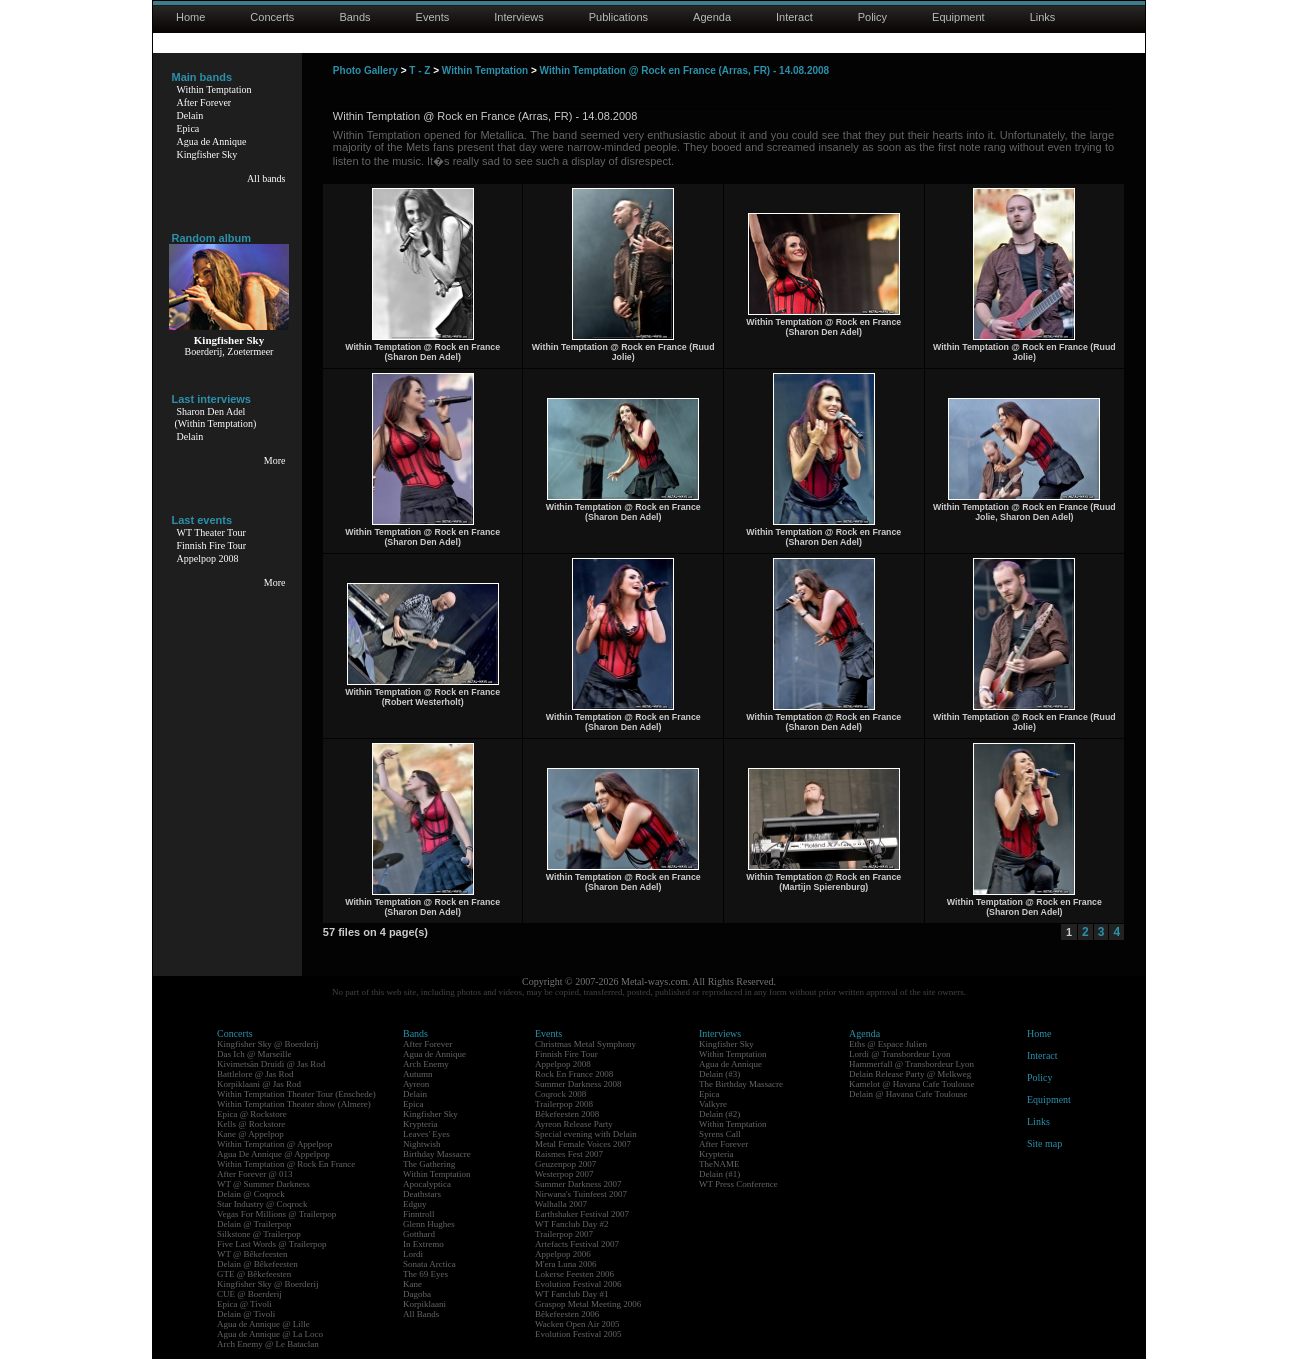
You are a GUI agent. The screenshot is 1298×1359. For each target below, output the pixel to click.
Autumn (418, 1074)
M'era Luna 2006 (566, 1264)
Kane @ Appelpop (250, 1134)
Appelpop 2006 (563, 1254)
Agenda (712, 17)
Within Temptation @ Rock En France (286, 1164)
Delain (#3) (719, 1074)
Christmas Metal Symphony (585, 1044)
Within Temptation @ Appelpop (274, 1144)
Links (1043, 17)
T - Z (419, 70)
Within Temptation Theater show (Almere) (294, 1104)
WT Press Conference (738, 1184)
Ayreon (416, 1084)
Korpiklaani (424, 1304)
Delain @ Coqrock (251, 1194)
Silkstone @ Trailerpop (259, 1234)
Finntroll (419, 1214)
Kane (412, 1284)
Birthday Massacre (437, 1154)
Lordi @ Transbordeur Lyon (900, 1054)
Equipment (958, 17)
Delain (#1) (719, 1174)
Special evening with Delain (586, 1134)
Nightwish (422, 1144)
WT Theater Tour (211, 532)
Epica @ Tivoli (244, 1304)
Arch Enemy (426, 1064)
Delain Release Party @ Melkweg (910, 1074)
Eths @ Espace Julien (888, 1044)
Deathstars (422, 1194)
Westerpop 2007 (564, 1174)
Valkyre (713, 1104)
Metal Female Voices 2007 (583, 1144)
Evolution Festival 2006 (578, 1284)
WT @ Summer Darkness (263, 1184)
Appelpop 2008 (208, 558)
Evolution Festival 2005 (578, 1334)
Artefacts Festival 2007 (577, 1244)
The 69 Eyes (425, 1274)
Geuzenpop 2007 (565, 1164)
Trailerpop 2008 (564, 1104)
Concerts (272, 17)
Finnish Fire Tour (212, 545)
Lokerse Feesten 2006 (574, 1274)
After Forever (204, 102)
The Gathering (429, 1164)
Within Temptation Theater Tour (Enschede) (296, 1094)
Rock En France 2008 (574, 1074)
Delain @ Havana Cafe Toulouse (908, 1094)
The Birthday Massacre (741, 1084)
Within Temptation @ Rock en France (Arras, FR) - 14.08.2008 (685, 70)
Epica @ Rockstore (252, 1114)
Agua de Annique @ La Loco (270, 1334)
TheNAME (719, 1164)
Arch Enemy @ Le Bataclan (268, 1344)
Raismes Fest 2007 (569, 1154)
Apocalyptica (427, 1184)
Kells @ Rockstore (251, 1124)
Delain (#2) (719, 1114)
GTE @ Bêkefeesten (254, 1274)
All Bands (421, 1314)
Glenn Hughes (429, 1224)
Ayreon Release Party (574, 1124)
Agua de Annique (212, 141)
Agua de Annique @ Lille (263, 1324)
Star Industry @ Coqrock (262, 1204)
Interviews (519, 17)
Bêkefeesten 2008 (567, 1114)
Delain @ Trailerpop (254, 1224)
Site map (1044, 1143)
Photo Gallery (365, 70)
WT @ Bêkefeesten (252, 1254)
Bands (354, 17)
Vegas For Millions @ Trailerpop (276, 1214)
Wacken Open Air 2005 (577, 1324)
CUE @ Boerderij (249, 1294)
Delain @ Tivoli (246, 1314)
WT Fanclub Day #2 (572, 1224)
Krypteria (420, 1124)
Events (433, 17)
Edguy (415, 1204)
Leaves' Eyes (426, 1134)
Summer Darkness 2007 (578, 1184)
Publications (618, 17)
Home (190, 17)
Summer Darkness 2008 (578, 1084)
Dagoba (417, 1294)
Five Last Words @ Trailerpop (271, 1244)
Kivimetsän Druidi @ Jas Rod (271, 1064)
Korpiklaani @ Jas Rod (259, 1084)
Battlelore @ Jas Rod (255, 1074)
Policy (872, 17)
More (275, 460)
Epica (188, 128)
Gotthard (419, 1234)
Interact (794, 17)
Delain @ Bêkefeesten (257, 1264)
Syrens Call (720, 1134)
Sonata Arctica (429, 1264)
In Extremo (423, 1244)
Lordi (413, 1254)
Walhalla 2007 (561, 1204)
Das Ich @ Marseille (254, 1054)
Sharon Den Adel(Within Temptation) (216, 417)
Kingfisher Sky (207, 154)
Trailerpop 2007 (564, 1234)
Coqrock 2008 (560, 1094)
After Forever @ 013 (255, 1174)
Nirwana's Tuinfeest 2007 (581, 1194)
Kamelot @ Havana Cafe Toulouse (911, 1084)
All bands (266, 178)
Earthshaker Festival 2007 (582, 1214)
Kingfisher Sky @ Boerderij (268, 1044)
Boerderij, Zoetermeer (229, 351)
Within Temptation (214, 89)
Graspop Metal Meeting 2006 (588, 1304)
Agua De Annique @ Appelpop (273, 1154)
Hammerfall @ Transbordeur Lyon (911, 1064)
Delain (190, 115)
